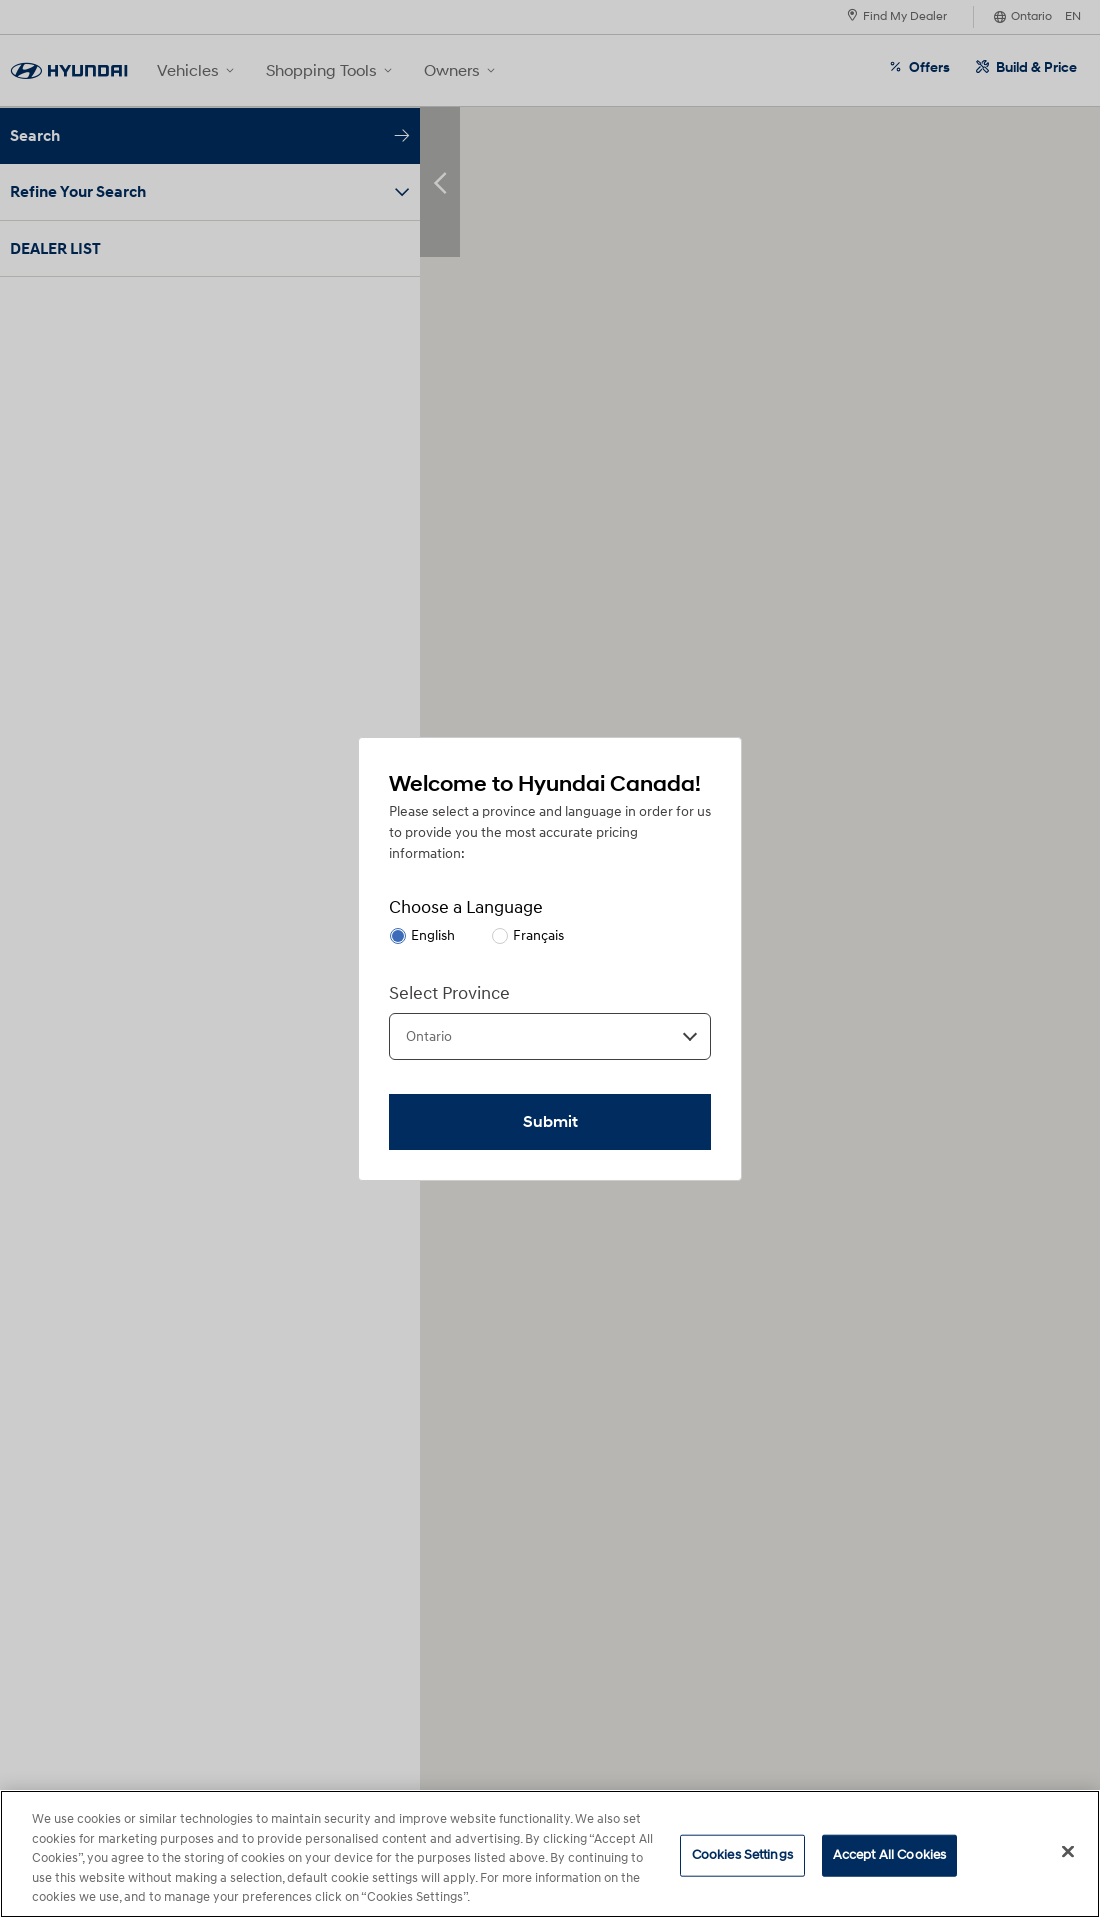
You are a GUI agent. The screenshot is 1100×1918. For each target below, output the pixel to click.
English (433, 935)
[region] (550, 1854)
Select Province (449, 993)
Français (538, 935)
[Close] (1068, 1852)
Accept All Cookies (889, 1855)
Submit (550, 1122)
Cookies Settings (742, 1855)
